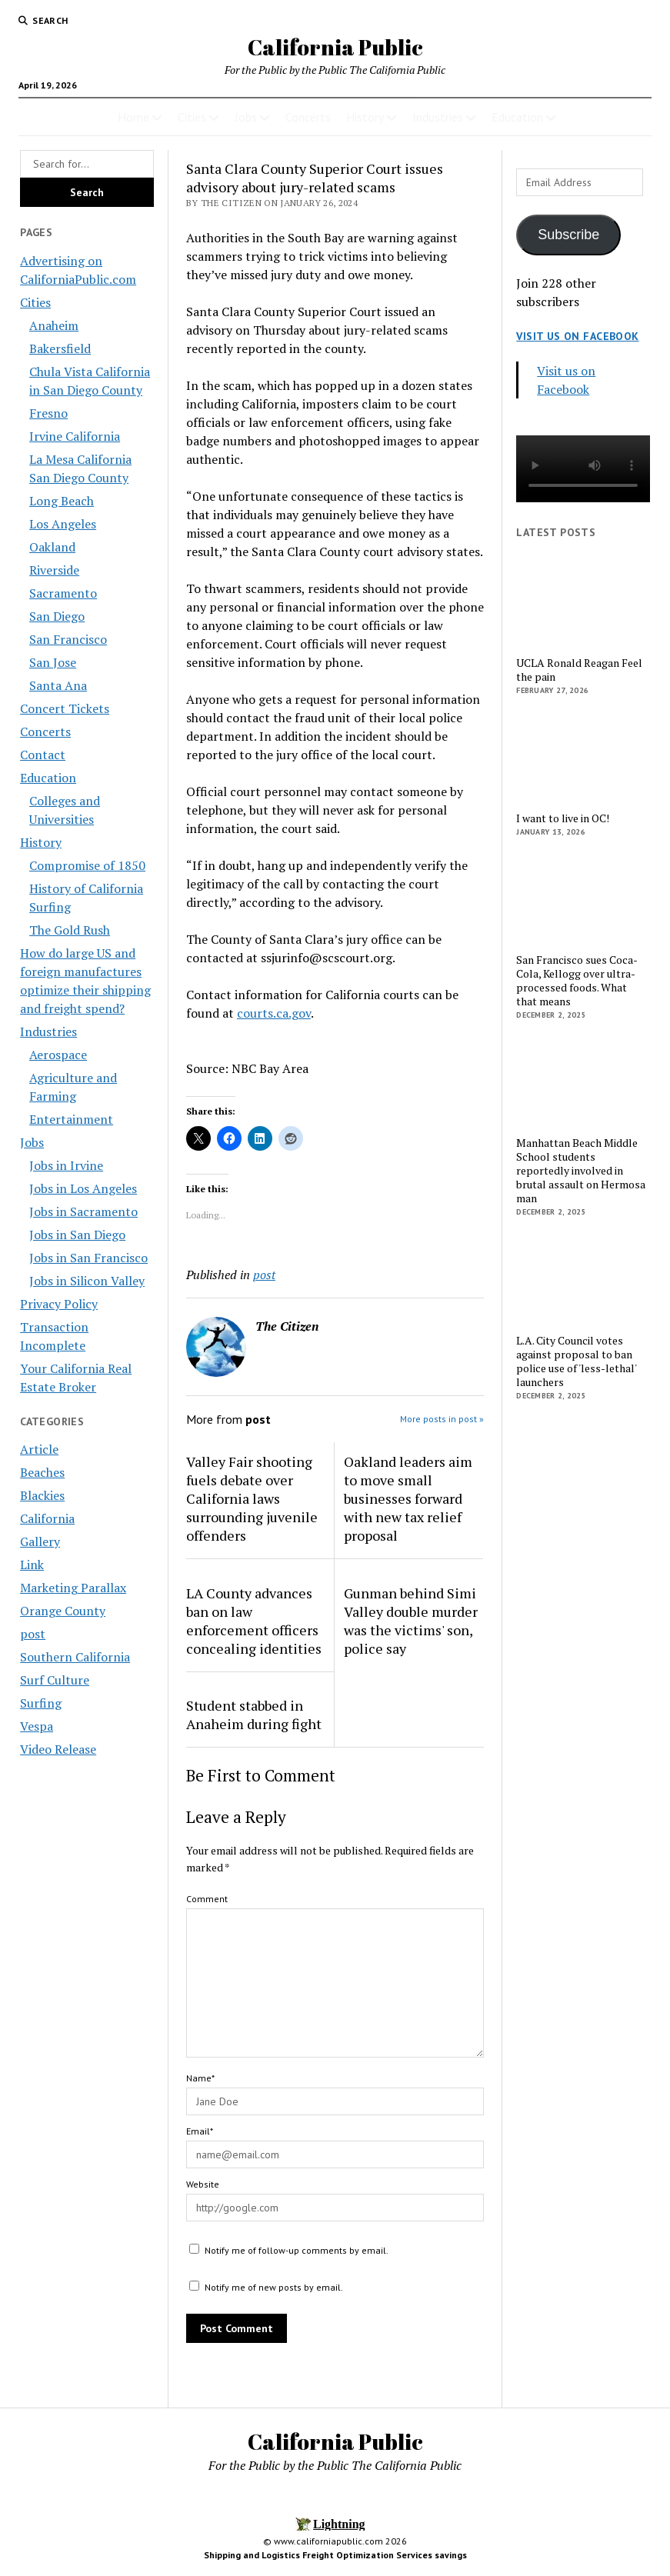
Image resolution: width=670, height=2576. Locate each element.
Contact (42, 754)
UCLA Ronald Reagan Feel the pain (579, 670)
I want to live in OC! (562, 818)
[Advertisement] (583, 1658)
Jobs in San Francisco (88, 1257)
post (32, 1633)
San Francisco (68, 639)
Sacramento (63, 593)
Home (133, 117)
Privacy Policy (59, 1303)
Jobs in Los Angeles (83, 1188)
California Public (335, 47)
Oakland (52, 546)
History (365, 117)
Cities (192, 117)
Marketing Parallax (73, 1587)
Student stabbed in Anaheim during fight (254, 1714)
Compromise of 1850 (87, 865)
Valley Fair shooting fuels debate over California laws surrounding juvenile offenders (252, 1498)
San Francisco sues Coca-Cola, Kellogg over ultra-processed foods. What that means (577, 980)
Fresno (48, 413)
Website (202, 2184)
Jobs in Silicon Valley (87, 1280)
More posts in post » (442, 1419)
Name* (200, 2078)
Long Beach (61, 500)
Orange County (62, 1610)
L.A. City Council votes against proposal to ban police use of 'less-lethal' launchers (576, 1361)
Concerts (308, 117)
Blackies (42, 1495)
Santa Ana (58, 685)
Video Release (58, 1749)
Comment (207, 1899)
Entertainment (71, 1119)
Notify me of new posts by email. (274, 2287)
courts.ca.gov (274, 1013)
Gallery (40, 1541)
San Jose (52, 662)
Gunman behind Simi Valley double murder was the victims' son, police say (411, 1621)
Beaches (42, 1472)
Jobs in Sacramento (83, 1211)
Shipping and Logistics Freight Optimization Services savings (335, 2555)
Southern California (75, 1656)
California (47, 1518)
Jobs (246, 117)
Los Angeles (62, 523)
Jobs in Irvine (66, 1165)
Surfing (41, 1703)
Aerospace (58, 1054)
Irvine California (74, 436)
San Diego (57, 616)
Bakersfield (60, 348)
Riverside (54, 570)
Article (39, 1449)
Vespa (36, 1726)
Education (517, 117)
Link (32, 1564)
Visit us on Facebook (577, 336)
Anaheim (53, 325)
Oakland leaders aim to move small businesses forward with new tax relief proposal (408, 1498)
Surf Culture (54, 1679)
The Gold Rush (69, 929)
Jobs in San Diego (77, 1234)
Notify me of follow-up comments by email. (296, 2250)
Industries (437, 117)
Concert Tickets (64, 708)
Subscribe (568, 234)
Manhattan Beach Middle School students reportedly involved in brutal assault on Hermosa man (580, 1170)
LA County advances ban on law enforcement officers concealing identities (254, 1621)
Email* (199, 2131)
